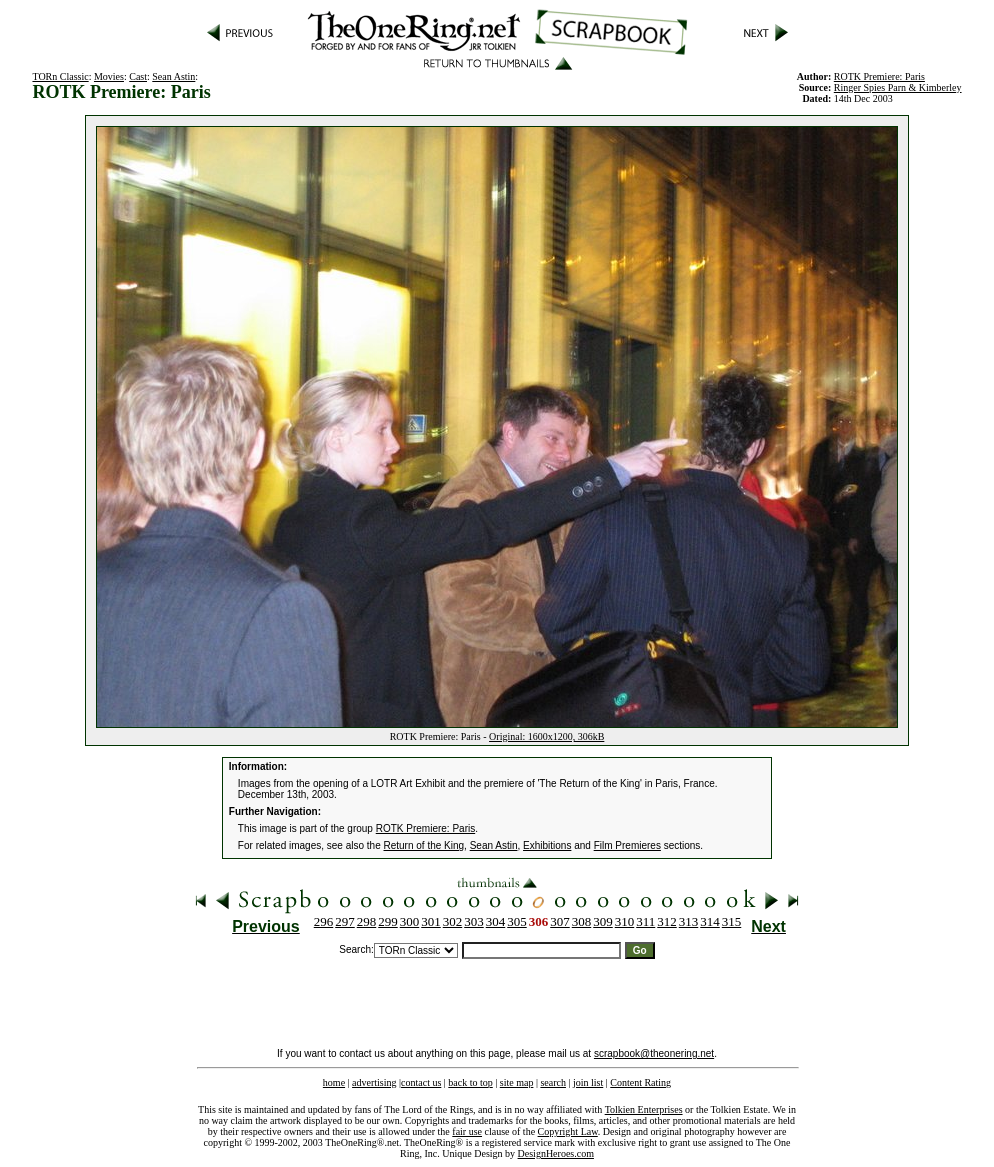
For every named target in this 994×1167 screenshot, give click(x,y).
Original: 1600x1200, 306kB (546, 736)
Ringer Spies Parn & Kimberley (898, 87)
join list (588, 1082)
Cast (138, 76)
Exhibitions (547, 845)
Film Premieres (627, 845)
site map (517, 1082)
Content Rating (640, 1082)
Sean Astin (173, 76)
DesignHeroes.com (556, 1153)
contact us (421, 1082)
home (334, 1082)
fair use (467, 1131)
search (553, 1082)
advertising (374, 1082)
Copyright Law (568, 1131)
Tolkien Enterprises (644, 1109)
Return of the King (424, 845)
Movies (109, 76)
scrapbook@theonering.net (654, 1053)
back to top (470, 1082)
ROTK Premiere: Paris (425, 828)
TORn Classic (60, 76)
